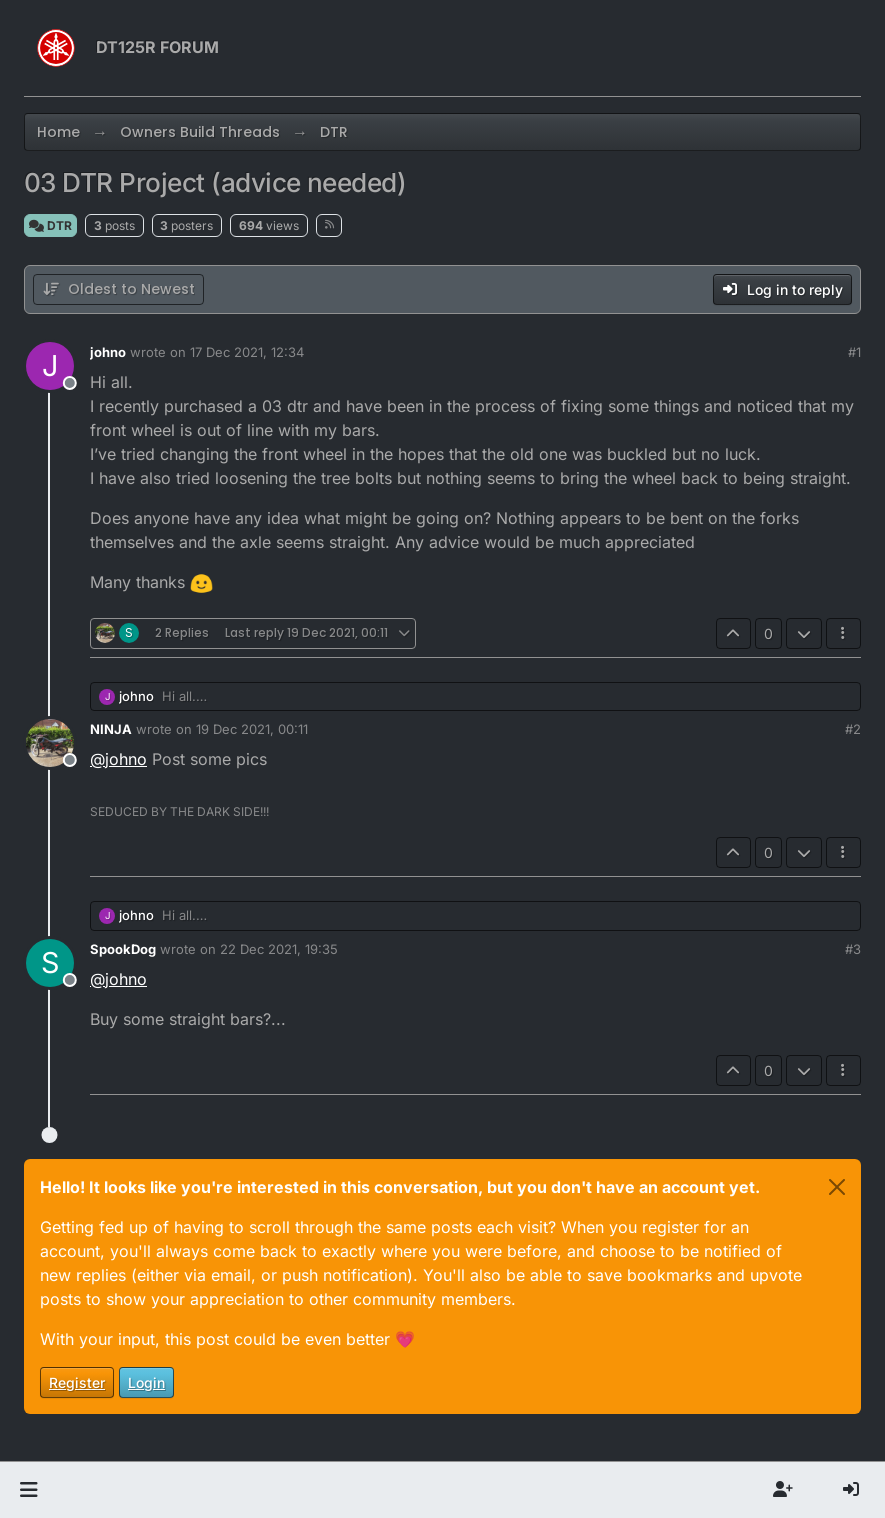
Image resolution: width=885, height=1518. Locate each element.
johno (108, 352)
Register (77, 1382)
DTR (50, 225)
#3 (853, 949)
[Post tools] (844, 633)
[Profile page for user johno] (50, 366)
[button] (28, 1490)
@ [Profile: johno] (118, 759)
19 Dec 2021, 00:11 (252, 729)
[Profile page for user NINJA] (50, 743)
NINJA (111, 729)
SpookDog (123, 949)
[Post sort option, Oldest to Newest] (118, 289)
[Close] (837, 1187)
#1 (854, 352)
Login (146, 1382)
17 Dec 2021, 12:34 (247, 352)
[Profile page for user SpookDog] (50, 963)
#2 (853, 729)
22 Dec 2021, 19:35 (279, 949)
